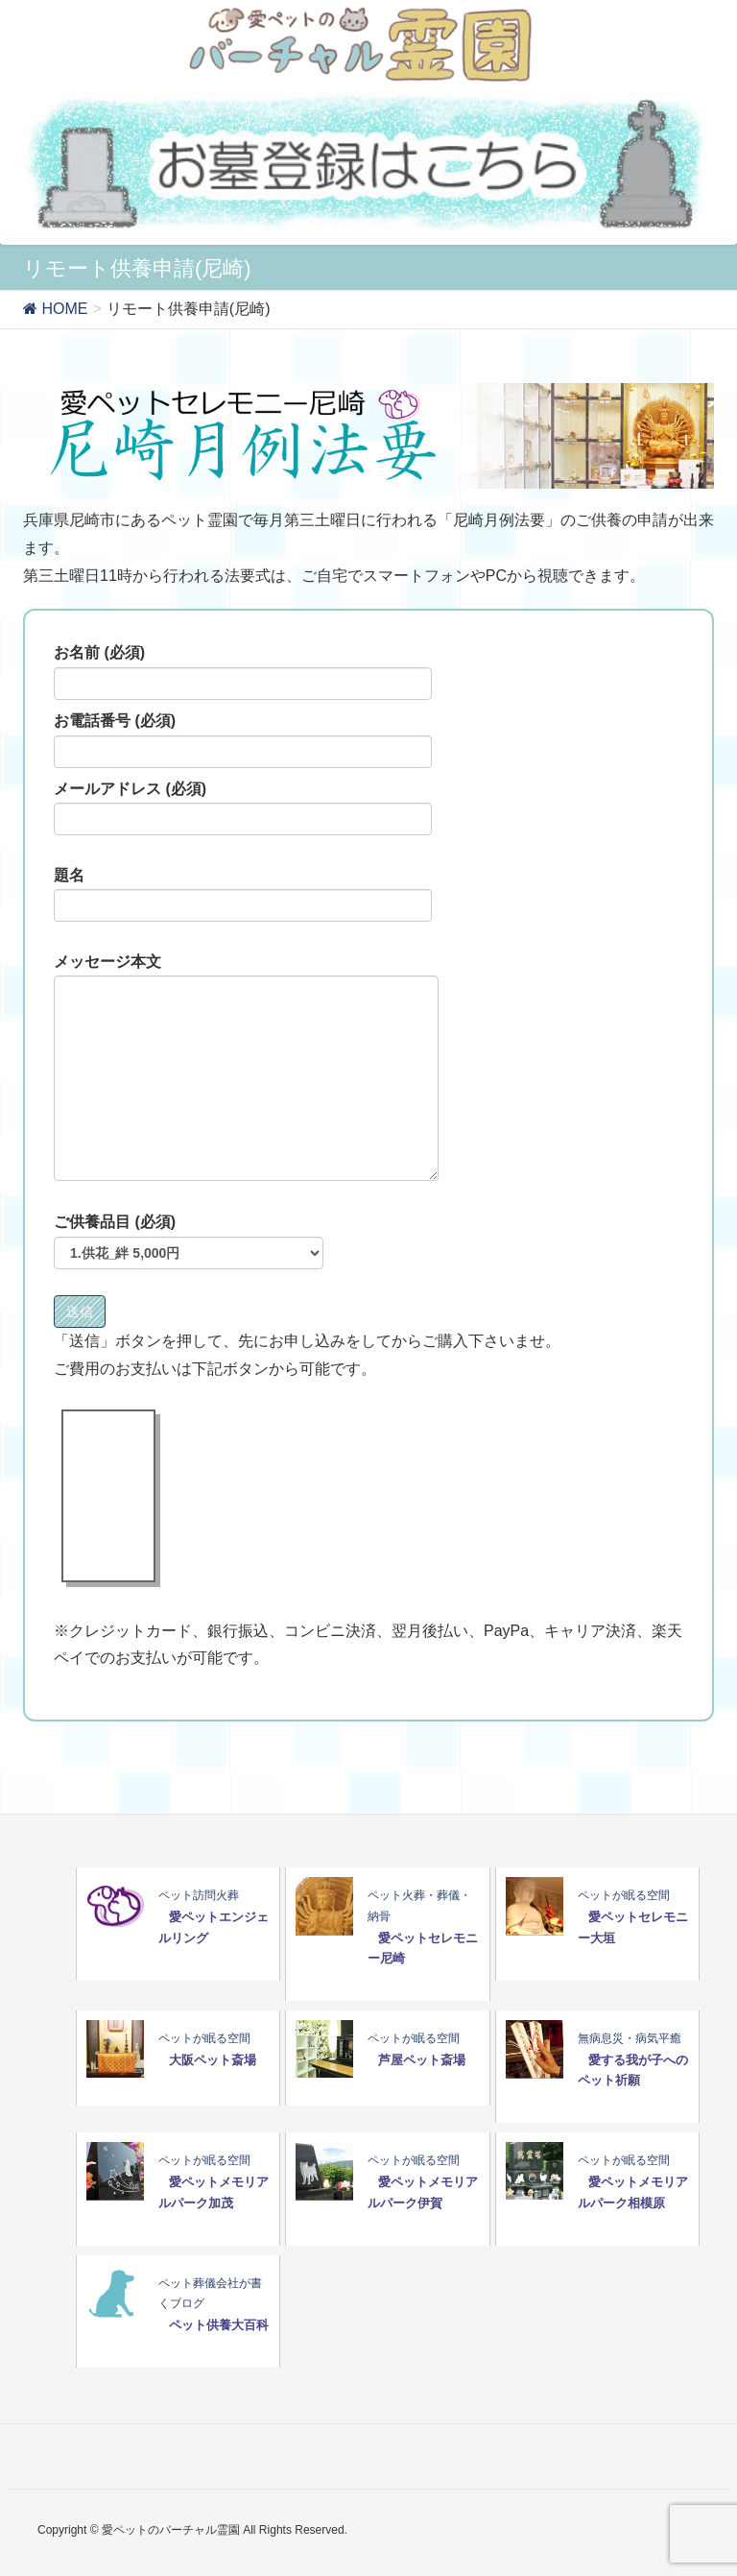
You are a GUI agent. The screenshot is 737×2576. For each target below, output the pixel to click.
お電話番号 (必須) (243, 740)
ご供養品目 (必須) (188, 1241)
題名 (243, 895)
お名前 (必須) (243, 672)
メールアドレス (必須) (243, 808)
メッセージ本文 (246, 1067)
